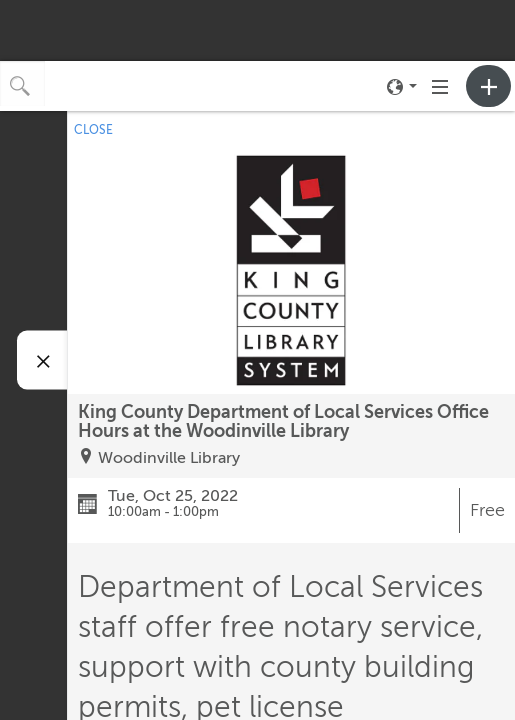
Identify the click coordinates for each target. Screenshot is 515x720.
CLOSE (93, 130)
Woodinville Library (169, 458)
